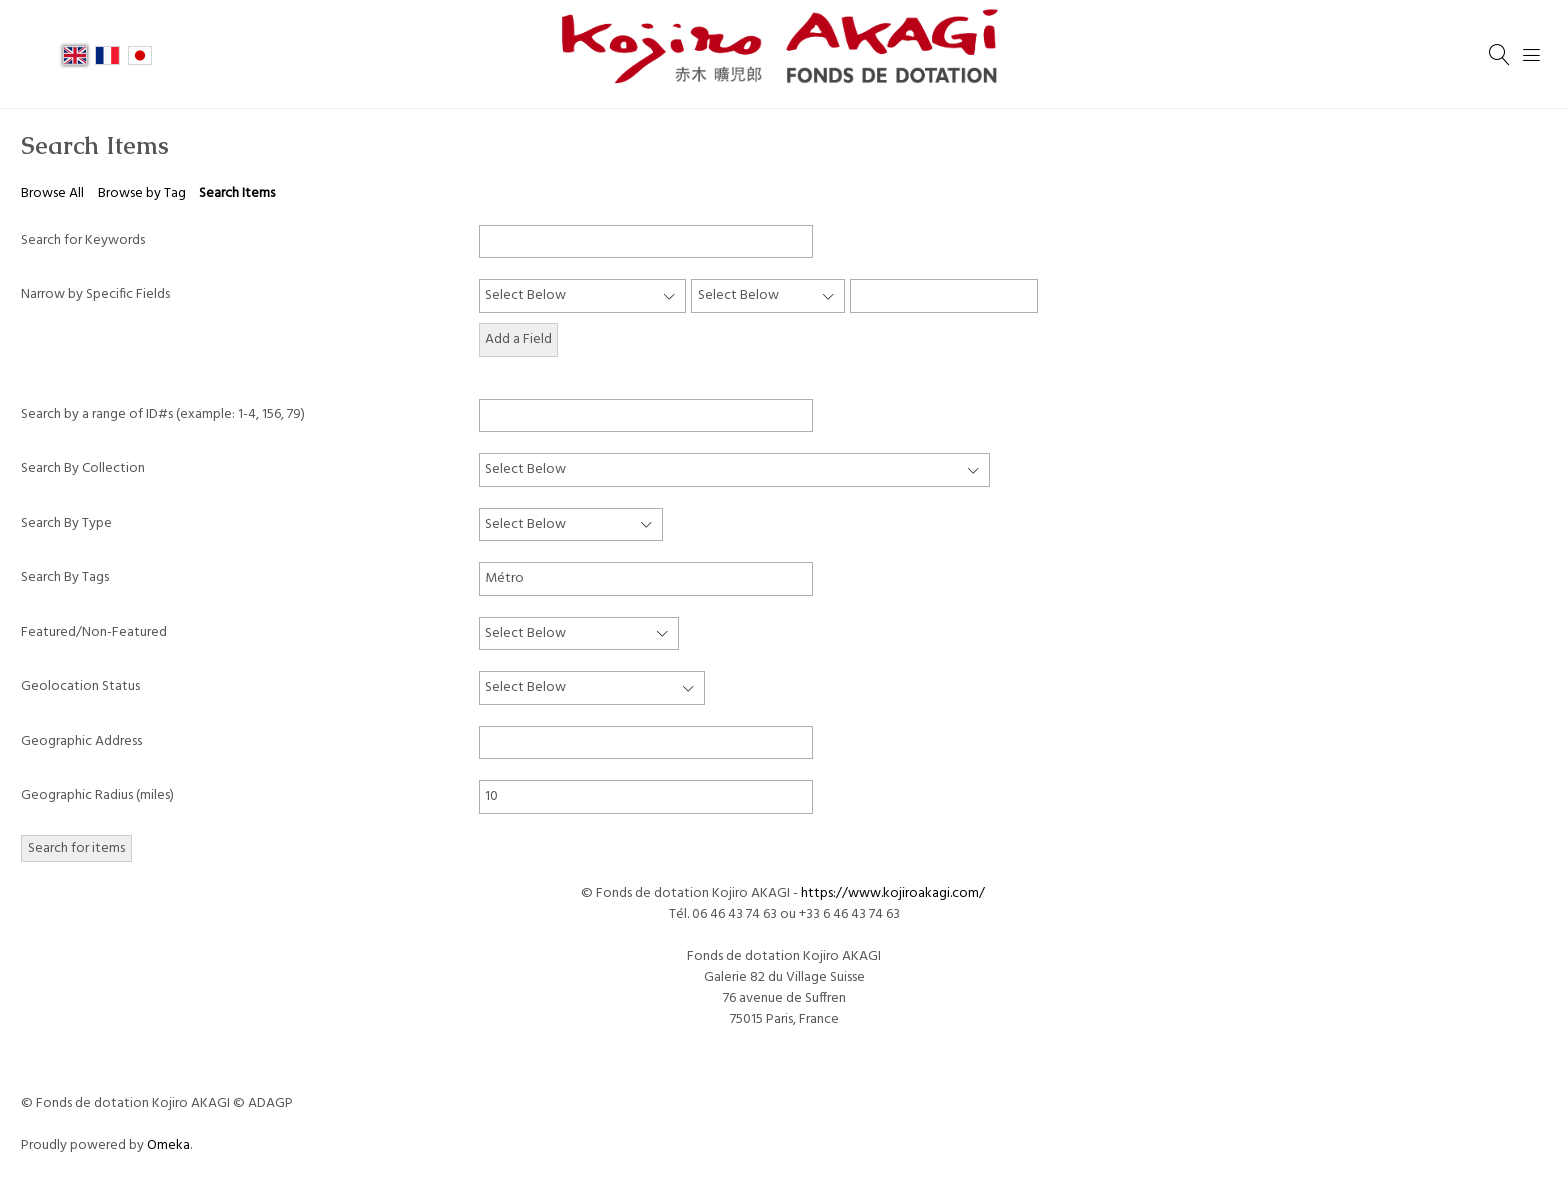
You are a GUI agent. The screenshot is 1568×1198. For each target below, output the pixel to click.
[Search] (1500, 55)
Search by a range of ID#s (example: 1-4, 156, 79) (163, 414)
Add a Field (518, 339)
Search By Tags (65, 577)
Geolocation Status (80, 686)
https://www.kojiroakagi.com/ (894, 893)
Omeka (168, 1145)
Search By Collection (83, 468)
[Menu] (1532, 55)
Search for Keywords (83, 240)
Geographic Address (81, 741)
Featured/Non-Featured (94, 632)
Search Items (237, 193)
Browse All (52, 193)
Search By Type (66, 523)
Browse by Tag (142, 193)
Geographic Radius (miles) (97, 795)
